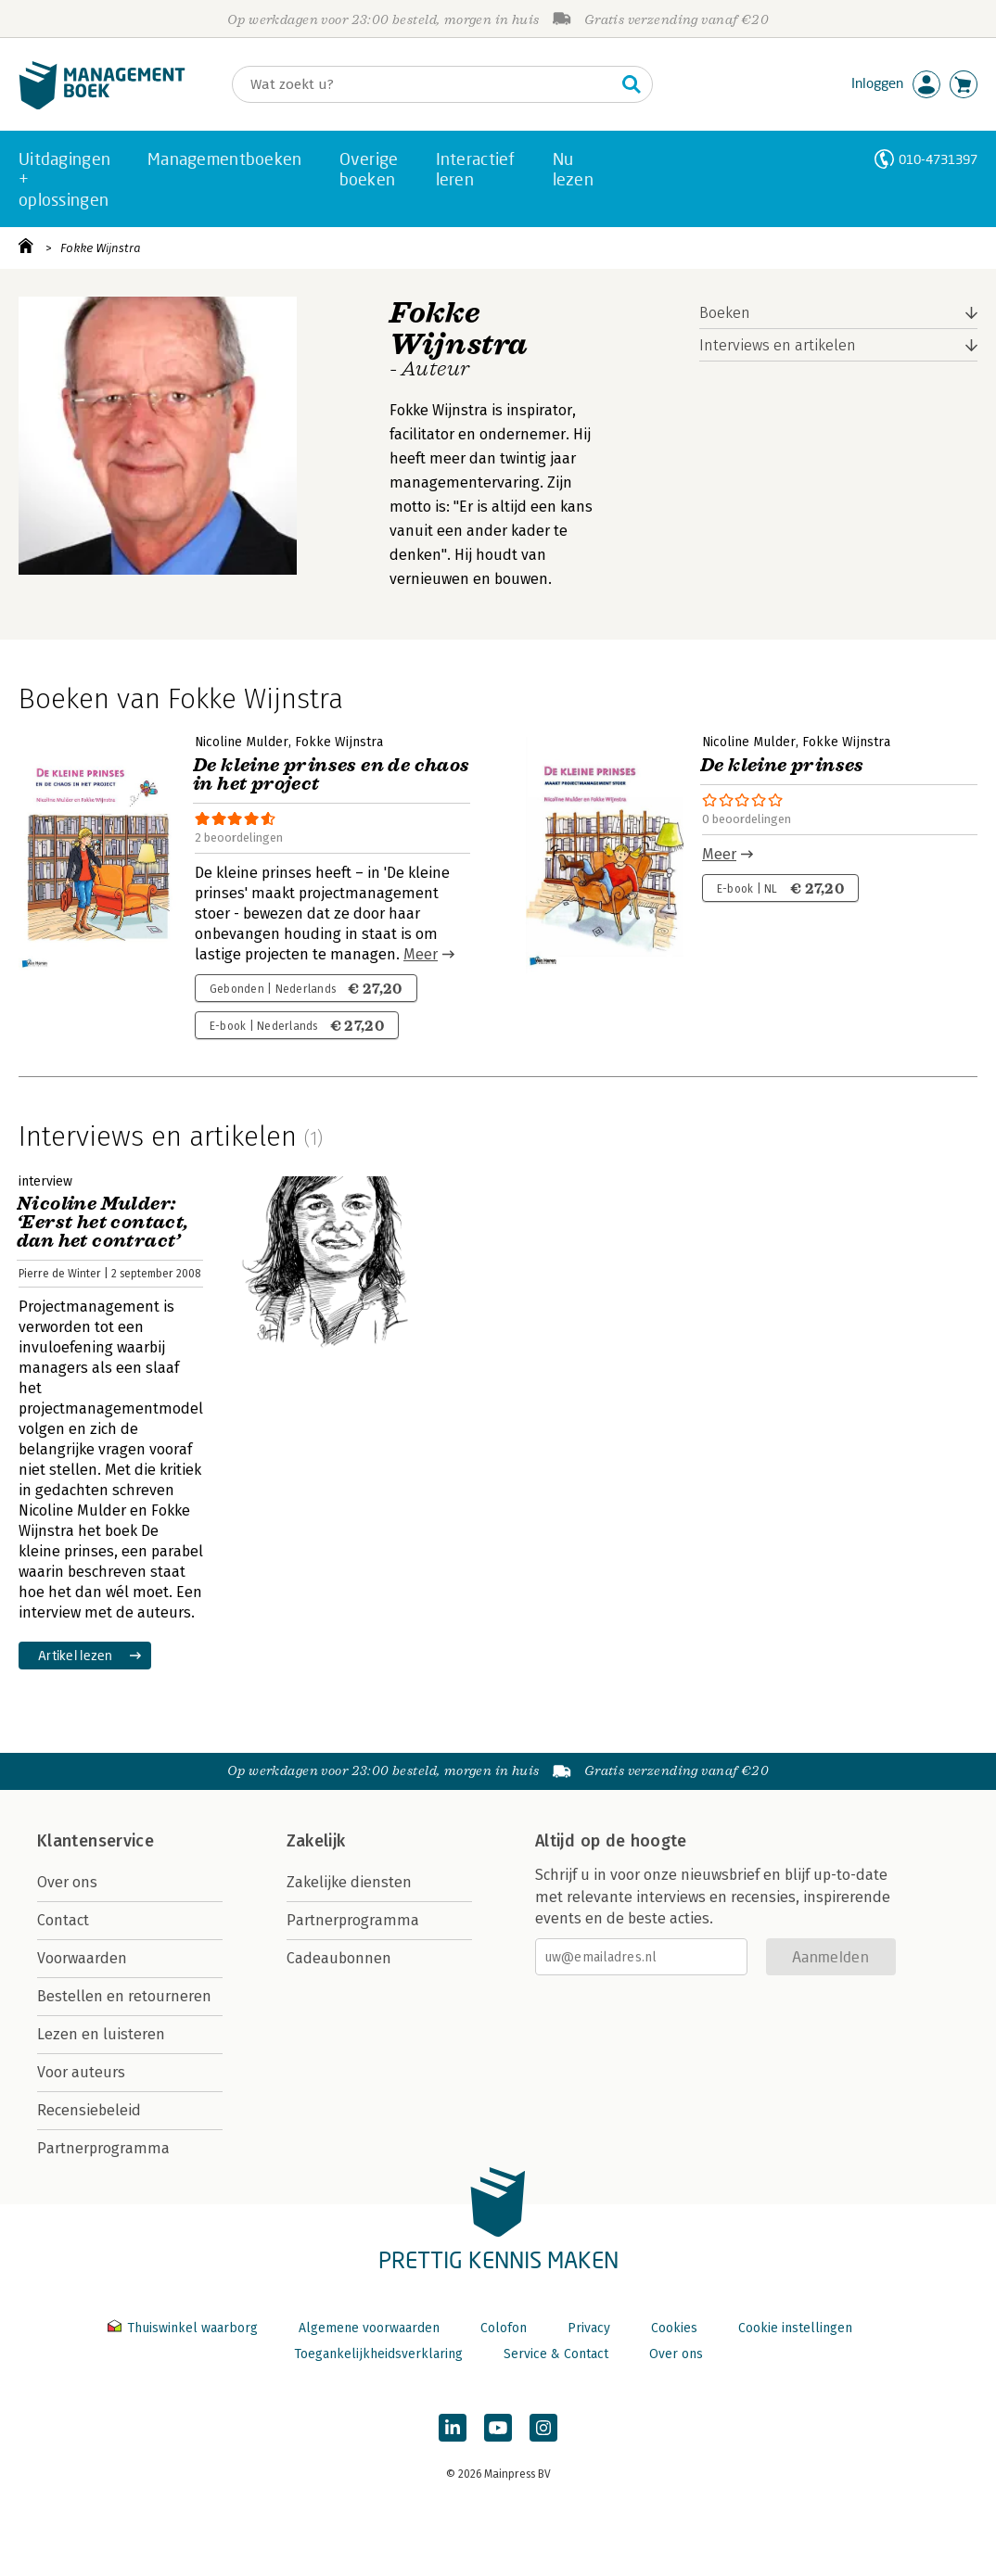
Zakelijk (316, 1841)
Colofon (503, 2328)
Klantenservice (95, 1841)
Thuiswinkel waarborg (185, 2328)
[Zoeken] (424, 84)
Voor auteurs (81, 2072)
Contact (63, 1920)
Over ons (67, 1882)
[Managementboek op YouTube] (498, 2428)
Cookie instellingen (795, 2328)
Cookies (674, 2328)
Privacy (589, 2328)
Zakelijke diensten (349, 1882)
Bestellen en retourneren (124, 1996)
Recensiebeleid (89, 2110)
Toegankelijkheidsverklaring (378, 2354)
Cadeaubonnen (339, 1958)
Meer (420, 954)
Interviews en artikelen (777, 345)
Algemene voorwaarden (369, 2328)
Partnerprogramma (103, 2148)
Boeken (724, 313)
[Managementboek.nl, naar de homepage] (102, 105)
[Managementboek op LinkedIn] (452, 2428)
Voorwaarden (82, 1958)
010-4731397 (938, 159)
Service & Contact (556, 2354)
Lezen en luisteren (101, 2034)
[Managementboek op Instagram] (543, 2428)
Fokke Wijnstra (100, 248)
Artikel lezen (75, 1655)
